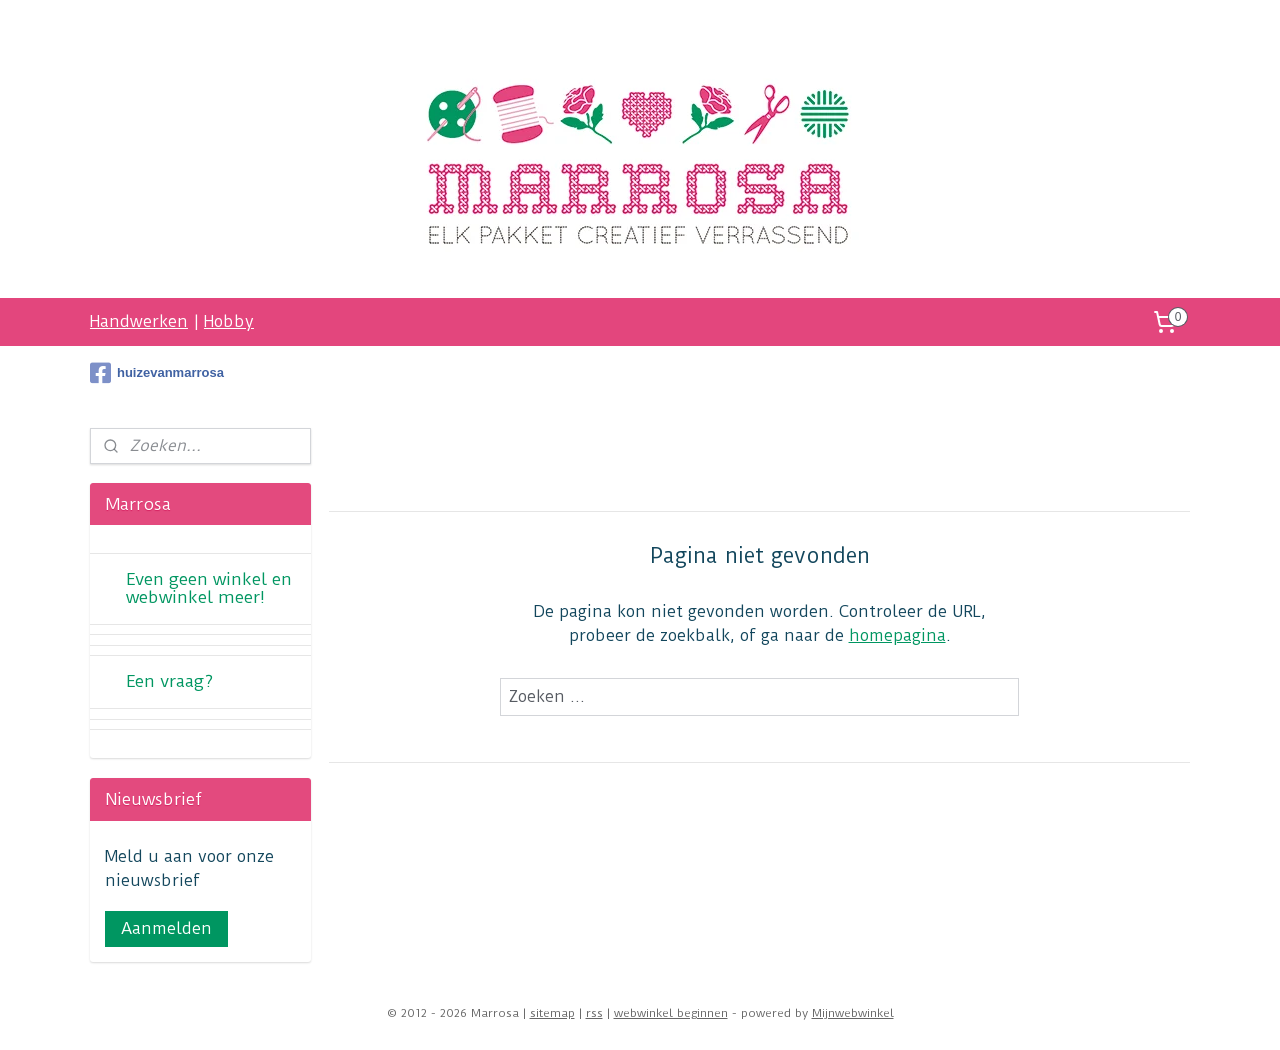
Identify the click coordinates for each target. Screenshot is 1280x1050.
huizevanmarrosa (157, 373)
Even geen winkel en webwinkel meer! (209, 588)
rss (594, 1013)
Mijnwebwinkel (853, 1013)
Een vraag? (169, 681)
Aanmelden (166, 928)
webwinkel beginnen (671, 1013)
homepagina (897, 635)
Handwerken (139, 321)
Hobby (229, 321)
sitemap (552, 1013)
